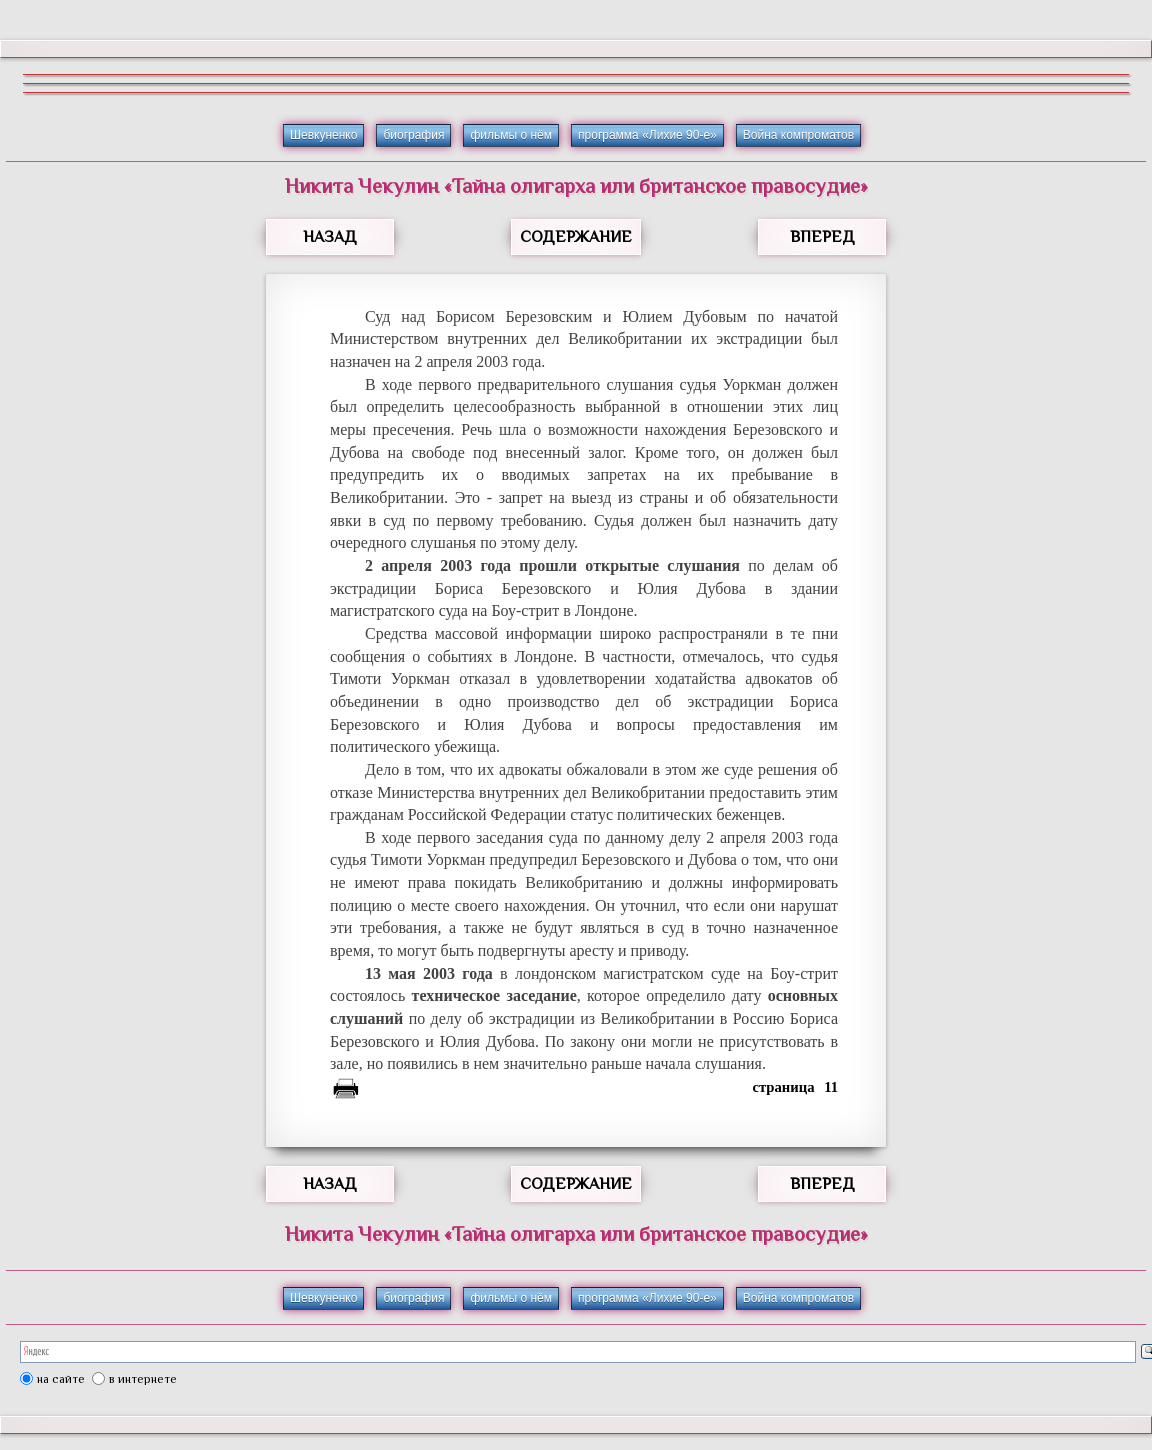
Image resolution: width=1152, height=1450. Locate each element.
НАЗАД (330, 237)
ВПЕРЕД (822, 237)
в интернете (143, 1379)
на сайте (61, 1379)
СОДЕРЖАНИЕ (576, 237)
